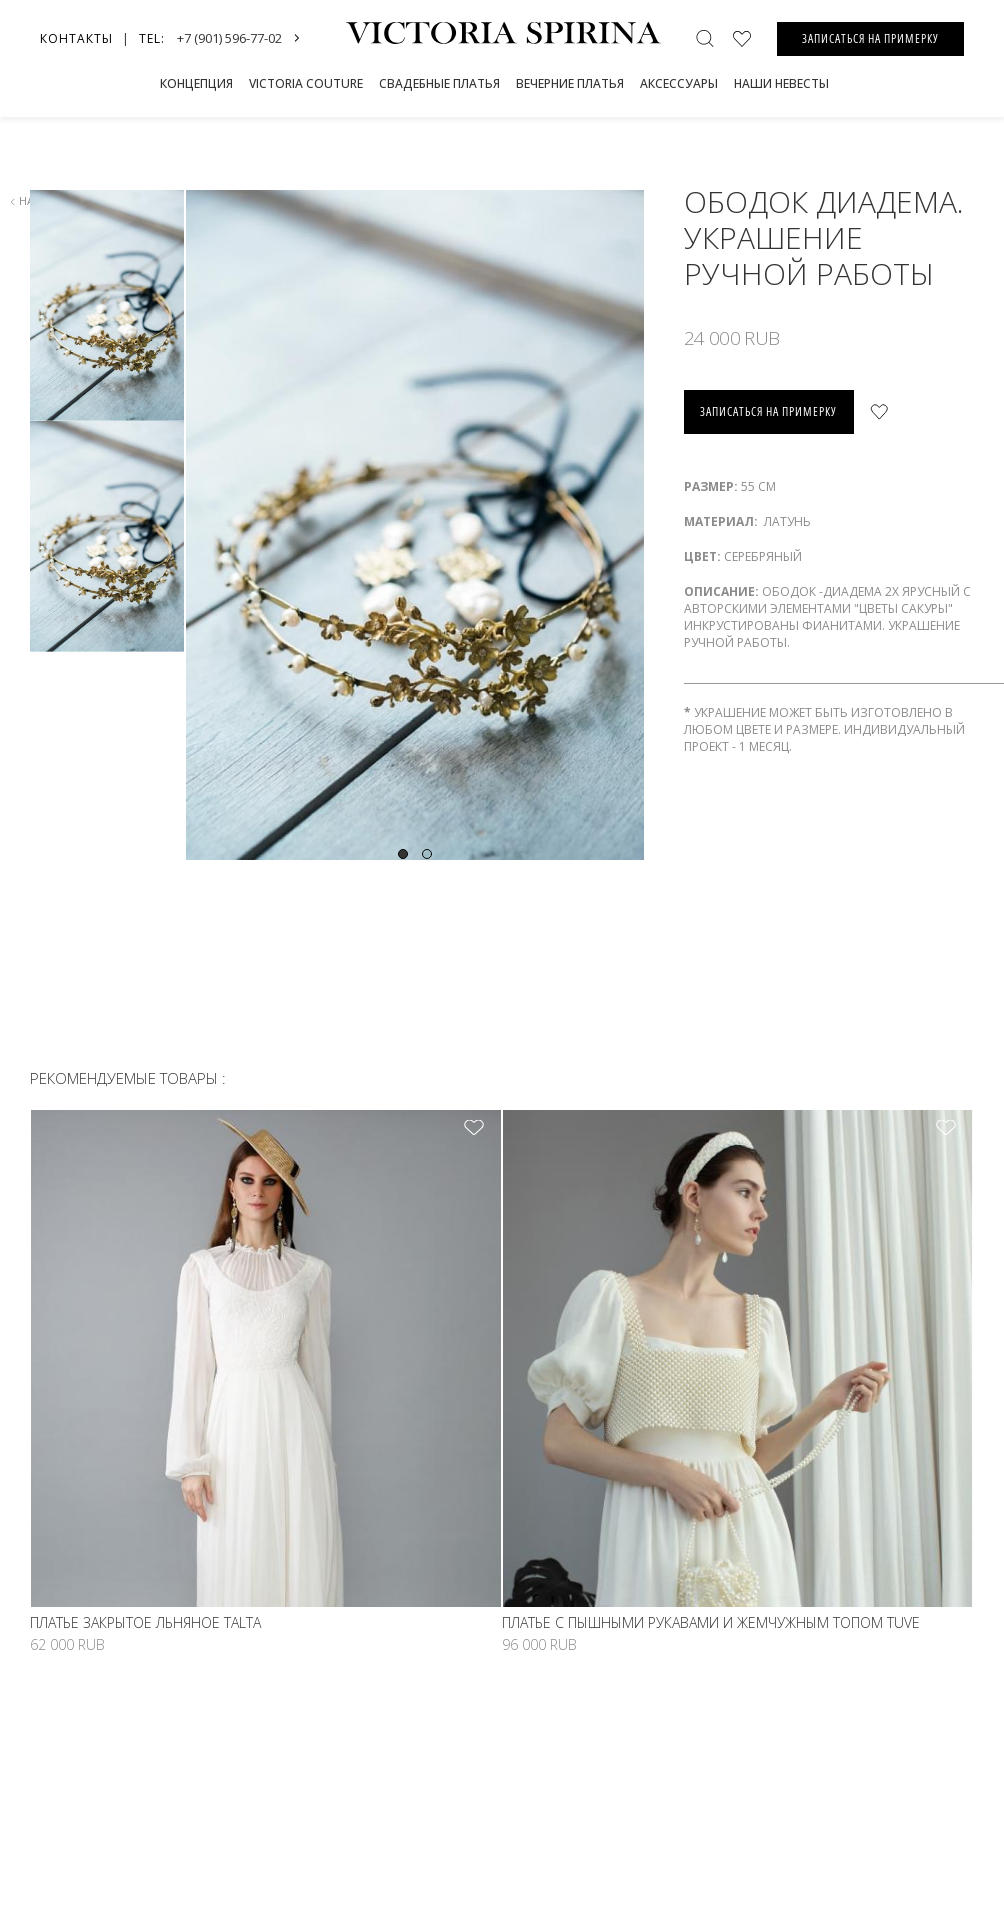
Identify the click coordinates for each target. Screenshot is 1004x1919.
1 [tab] (403, 854)
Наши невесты (781, 83)
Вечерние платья (570, 83)
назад (32, 200)
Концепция (196, 83)
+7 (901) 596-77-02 (229, 38)
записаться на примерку (768, 411)
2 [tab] (427, 854)
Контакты (76, 38)
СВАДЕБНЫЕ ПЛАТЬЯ (439, 83)
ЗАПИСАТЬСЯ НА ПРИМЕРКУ (870, 38)
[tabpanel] (414, 525)
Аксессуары (679, 83)
